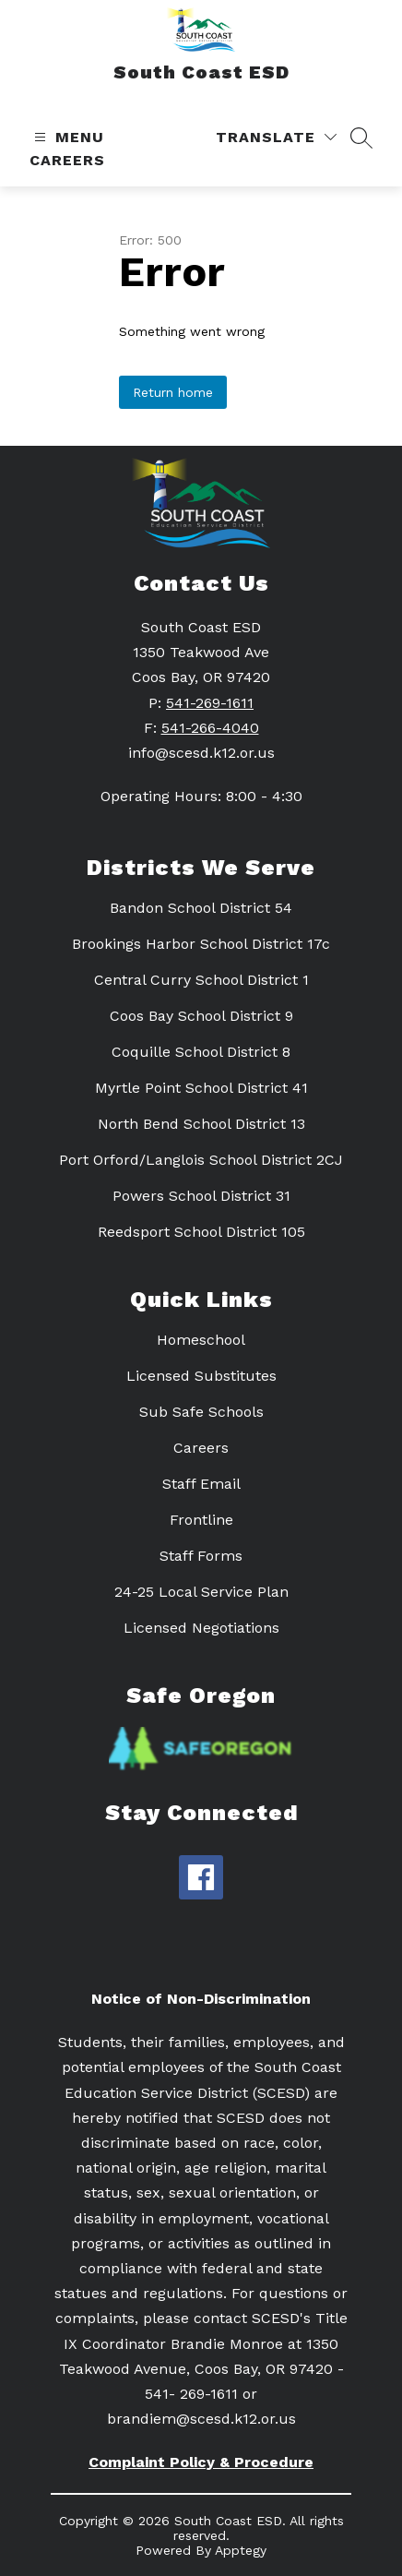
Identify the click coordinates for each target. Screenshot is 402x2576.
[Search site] (361, 137)
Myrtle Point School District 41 (201, 1087)
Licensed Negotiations (201, 1627)
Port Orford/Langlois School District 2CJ (201, 1159)
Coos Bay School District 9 (201, 1015)
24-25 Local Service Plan (201, 1591)
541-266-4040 (210, 728)
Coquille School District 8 (201, 1051)
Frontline (201, 1519)
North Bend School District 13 (201, 1123)
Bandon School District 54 (201, 908)
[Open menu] (67, 137)
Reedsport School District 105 (201, 1231)
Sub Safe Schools (201, 1411)
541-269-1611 (210, 703)
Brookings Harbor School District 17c (201, 944)
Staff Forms (201, 1555)
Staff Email (201, 1483)
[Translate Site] (276, 137)
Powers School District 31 (201, 1195)
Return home (173, 392)
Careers (67, 160)
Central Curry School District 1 (201, 979)
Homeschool (201, 1339)
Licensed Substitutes (201, 1375)
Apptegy (240, 2550)
